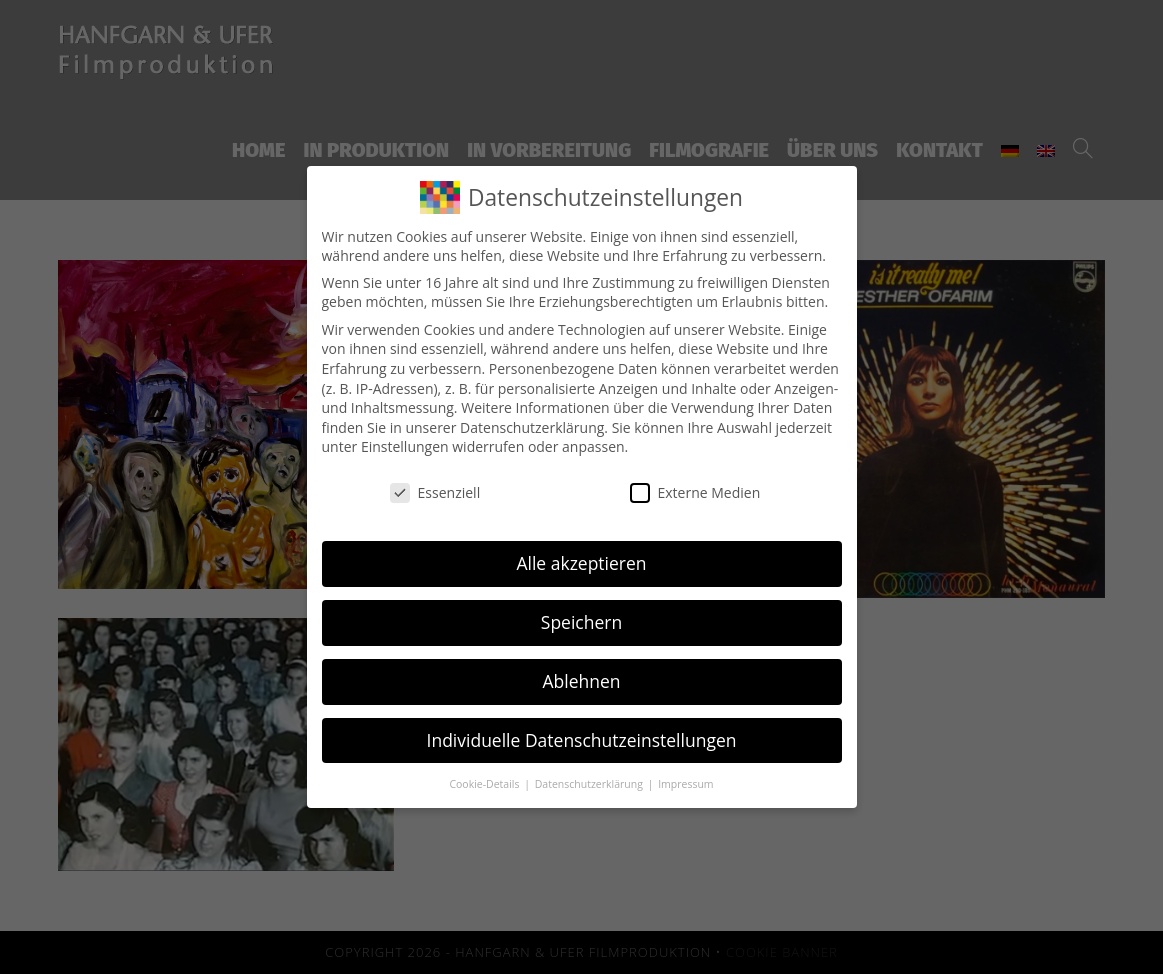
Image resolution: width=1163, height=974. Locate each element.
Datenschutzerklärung (532, 427)
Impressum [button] (685, 784)
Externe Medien (695, 492)
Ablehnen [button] (581, 681)
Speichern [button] (581, 622)
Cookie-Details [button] (485, 784)
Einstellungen (405, 446)
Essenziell (435, 492)
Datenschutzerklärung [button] (590, 784)
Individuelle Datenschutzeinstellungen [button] (582, 740)
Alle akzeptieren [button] (581, 563)
